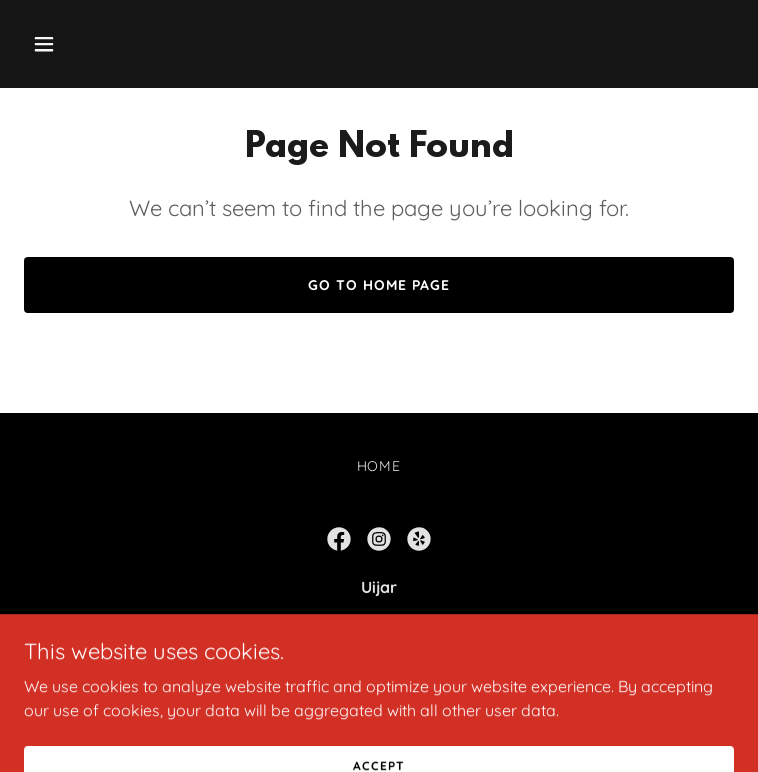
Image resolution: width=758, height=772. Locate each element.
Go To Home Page (379, 285)
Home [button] (379, 466)
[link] (339, 539)
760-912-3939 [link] (379, 667)
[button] (77, 44)
